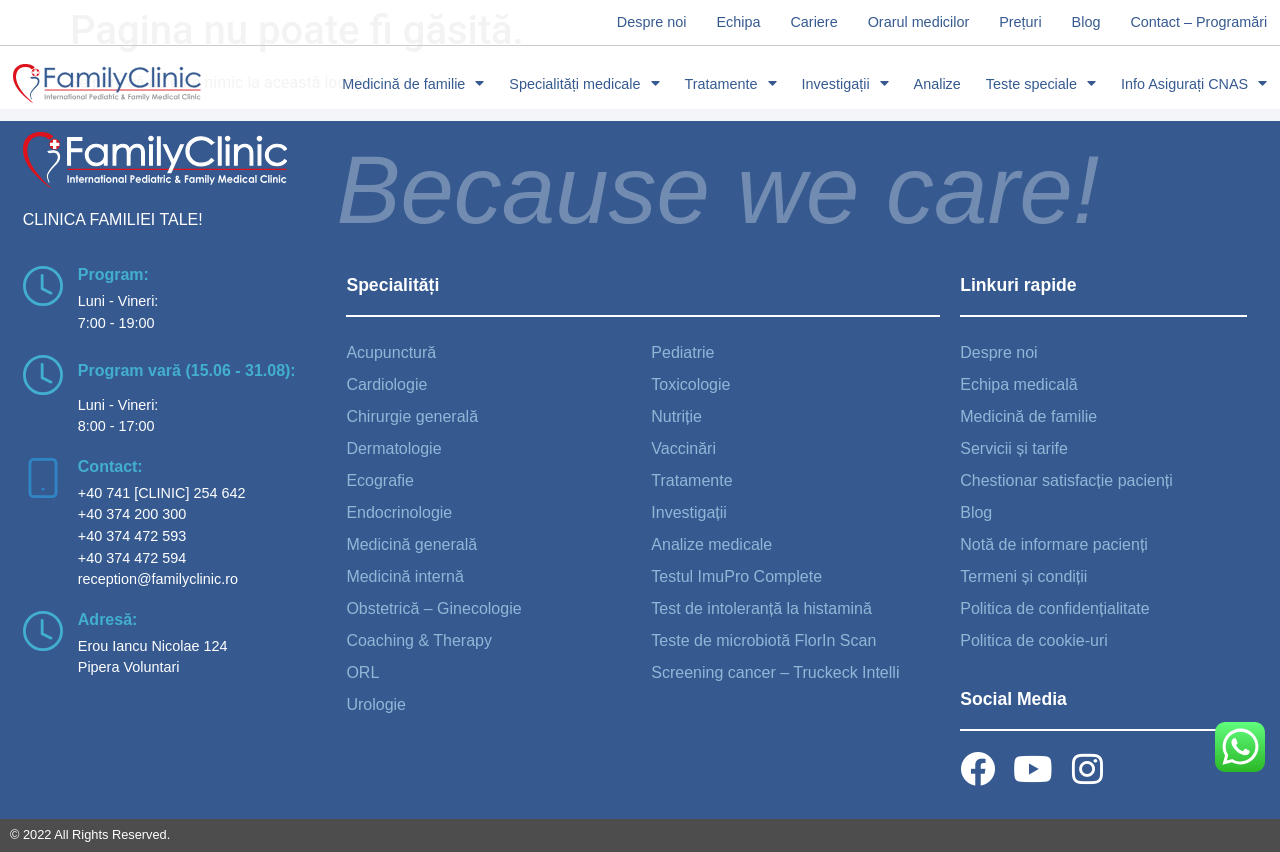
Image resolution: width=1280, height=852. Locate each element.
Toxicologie (690, 384)
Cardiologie (386, 384)
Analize (937, 84)
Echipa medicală (1018, 384)
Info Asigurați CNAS (1194, 84)
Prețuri (1020, 22)
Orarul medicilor (919, 22)
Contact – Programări (1198, 22)
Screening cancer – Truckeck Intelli (775, 672)
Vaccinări (683, 448)
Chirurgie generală (412, 416)
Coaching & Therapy (419, 640)
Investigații (845, 84)
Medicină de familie (413, 84)
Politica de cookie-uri (1034, 640)
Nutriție (676, 416)
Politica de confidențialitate (1054, 608)
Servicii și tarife (1014, 448)
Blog (1086, 22)
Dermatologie (393, 448)
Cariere (813, 22)
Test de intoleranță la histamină (761, 608)
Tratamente (731, 84)
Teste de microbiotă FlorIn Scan (763, 640)
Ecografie (380, 480)
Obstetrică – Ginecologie (433, 608)
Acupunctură (391, 352)
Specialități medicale (584, 84)
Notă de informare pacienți (1054, 544)
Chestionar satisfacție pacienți (1066, 480)
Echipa (738, 22)
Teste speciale (1041, 84)
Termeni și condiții (1023, 576)
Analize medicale (711, 544)
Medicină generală (411, 544)
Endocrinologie (399, 512)
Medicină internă (404, 576)
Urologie (376, 704)
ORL (362, 672)
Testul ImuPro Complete (736, 576)
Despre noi (652, 22)
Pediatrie (682, 352)
